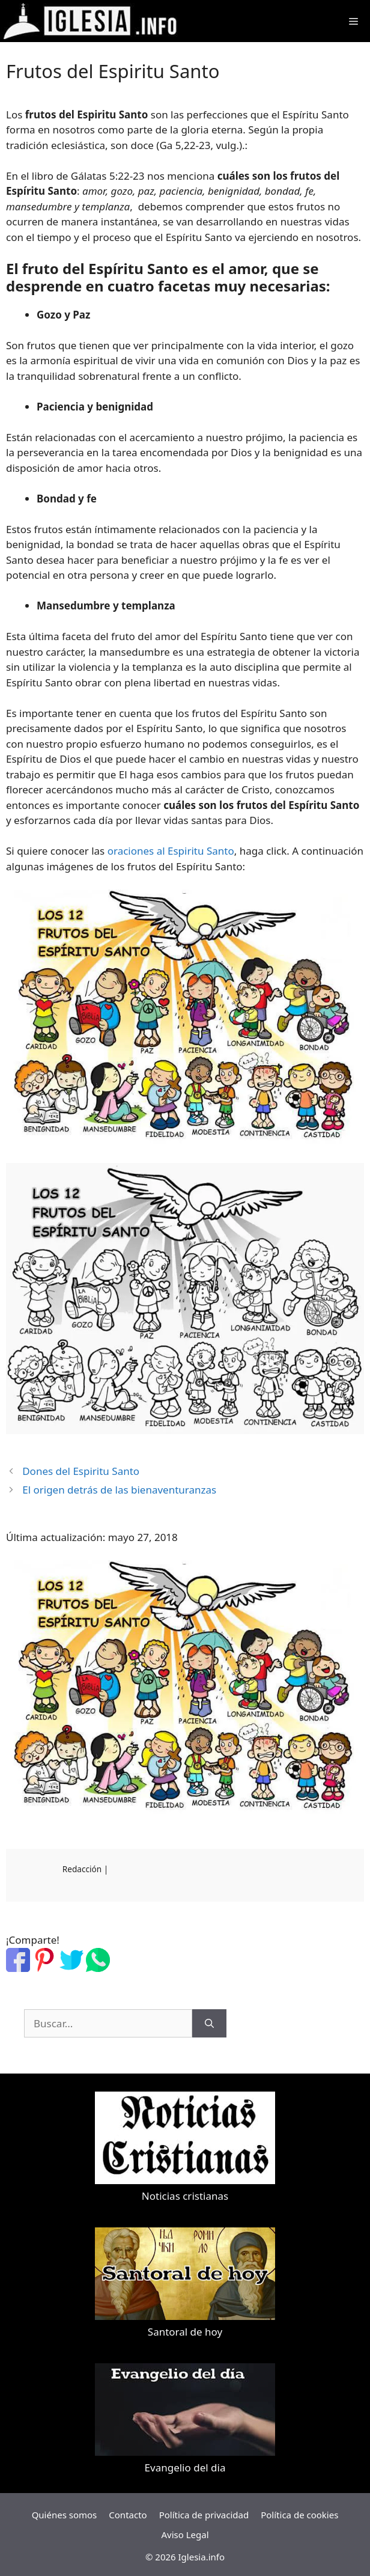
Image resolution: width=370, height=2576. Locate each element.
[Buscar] (209, 2023)
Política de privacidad (204, 2515)
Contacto (128, 2515)
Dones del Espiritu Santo (80, 1471)
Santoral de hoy (185, 2332)
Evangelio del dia (185, 2467)
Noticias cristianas (185, 2196)
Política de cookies (299, 2515)
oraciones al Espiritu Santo (171, 851)
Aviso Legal (184, 2535)
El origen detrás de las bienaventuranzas (119, 1490)
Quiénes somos (64, 2515)
